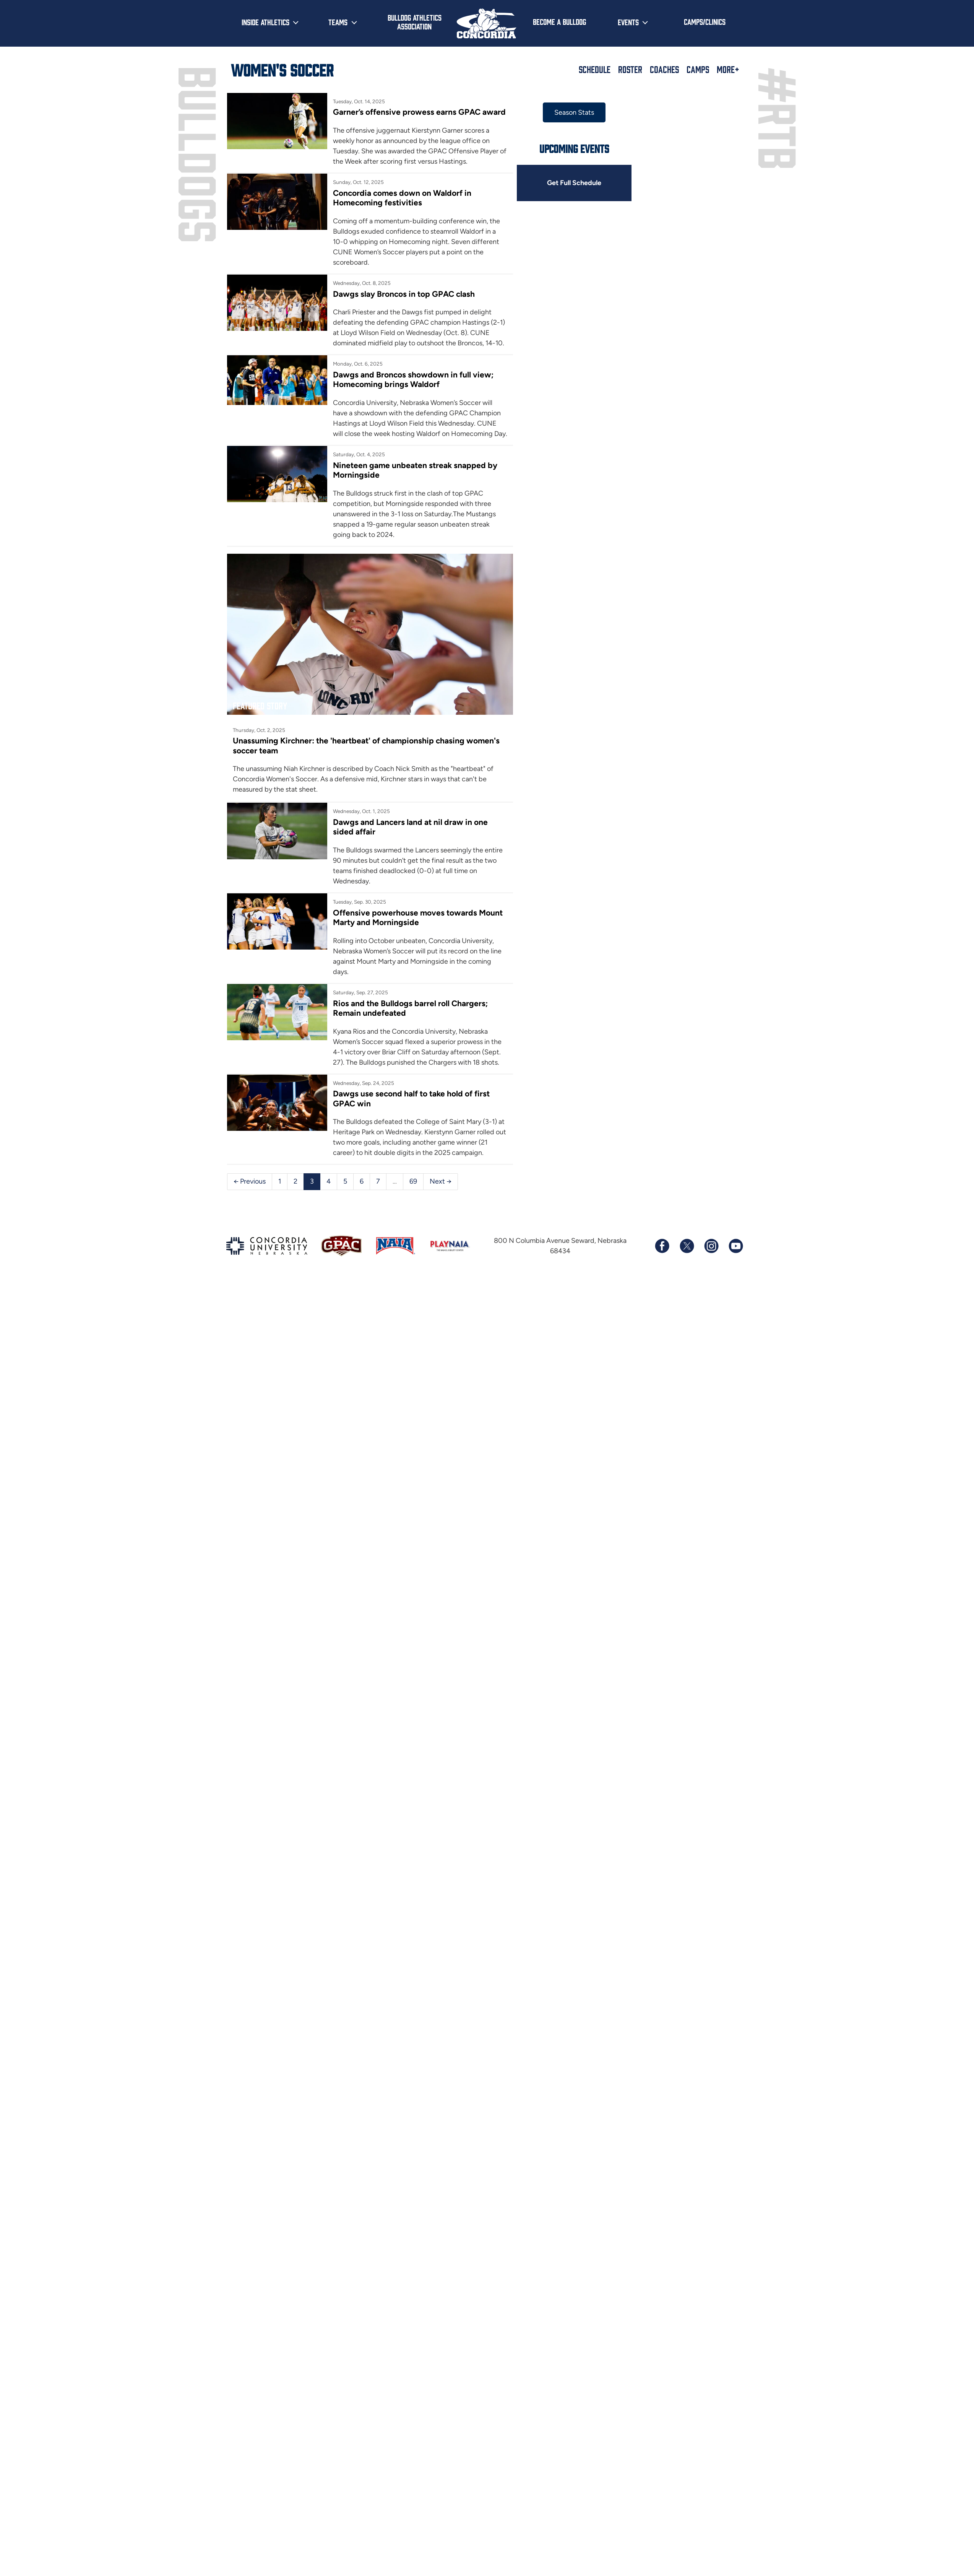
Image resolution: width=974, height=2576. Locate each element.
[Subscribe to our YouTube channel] (735, 1246)
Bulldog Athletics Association (415, 21)
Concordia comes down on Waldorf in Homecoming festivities (402, 197)
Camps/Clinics (705, 21)
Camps (698, 69)
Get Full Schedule (574, 183)
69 (413, 1181)
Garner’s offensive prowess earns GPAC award (419, 112)
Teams (337, 22)
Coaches (664, 69)
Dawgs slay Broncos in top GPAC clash (404, 294)
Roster (630, 69)
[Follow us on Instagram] (711, 1246)
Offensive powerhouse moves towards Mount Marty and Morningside (418, 917)
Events (628, 22)
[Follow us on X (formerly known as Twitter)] (686, 1246)
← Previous (250, 1181)
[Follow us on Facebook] (662, 1246)
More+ (728, 69)
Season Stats (574, 112)
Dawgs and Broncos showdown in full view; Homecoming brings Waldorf (413, 379)
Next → (440, 1181)
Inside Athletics (265, 22)
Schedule (594, 69)
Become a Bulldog (559, 21)
